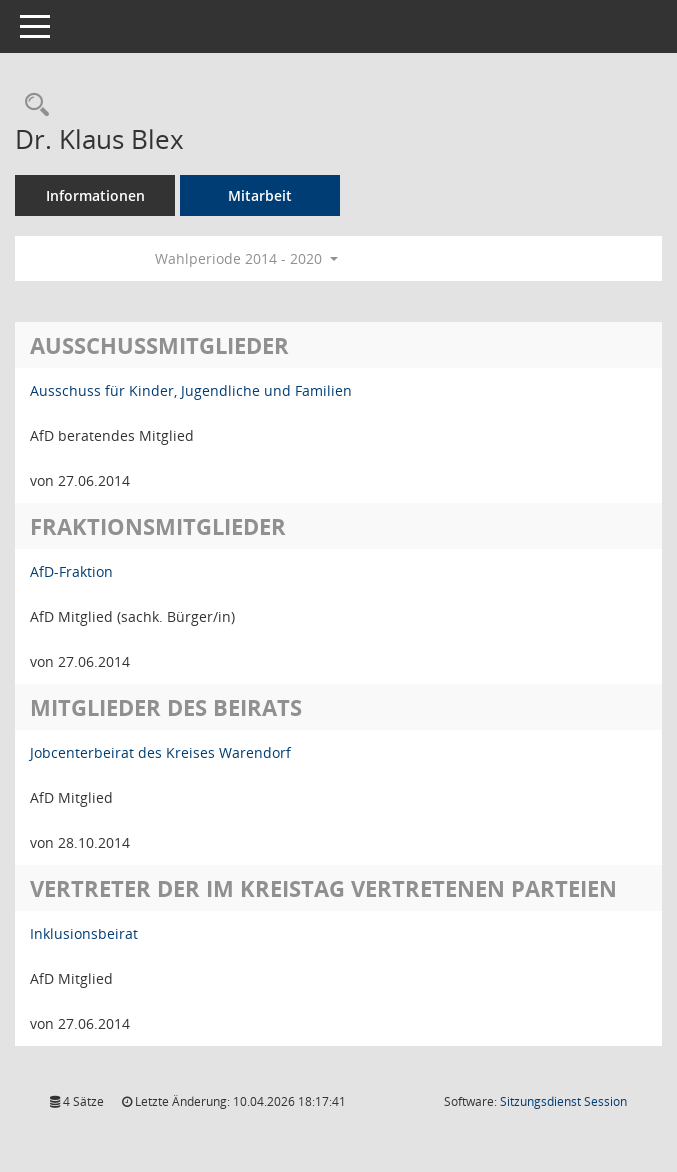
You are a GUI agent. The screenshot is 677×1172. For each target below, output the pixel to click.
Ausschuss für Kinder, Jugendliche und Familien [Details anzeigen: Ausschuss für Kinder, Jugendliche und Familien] (191, 390)
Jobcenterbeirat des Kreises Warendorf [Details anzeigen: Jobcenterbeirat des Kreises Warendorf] (160, 752)
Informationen (95, 195)
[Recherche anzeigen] (32, 105)
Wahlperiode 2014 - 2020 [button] (246, 258)
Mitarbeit (260, 195)
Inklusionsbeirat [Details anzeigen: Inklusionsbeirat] (84, 933)
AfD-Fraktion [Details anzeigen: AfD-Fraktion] (71, 571)
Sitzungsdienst (563, 1101)
